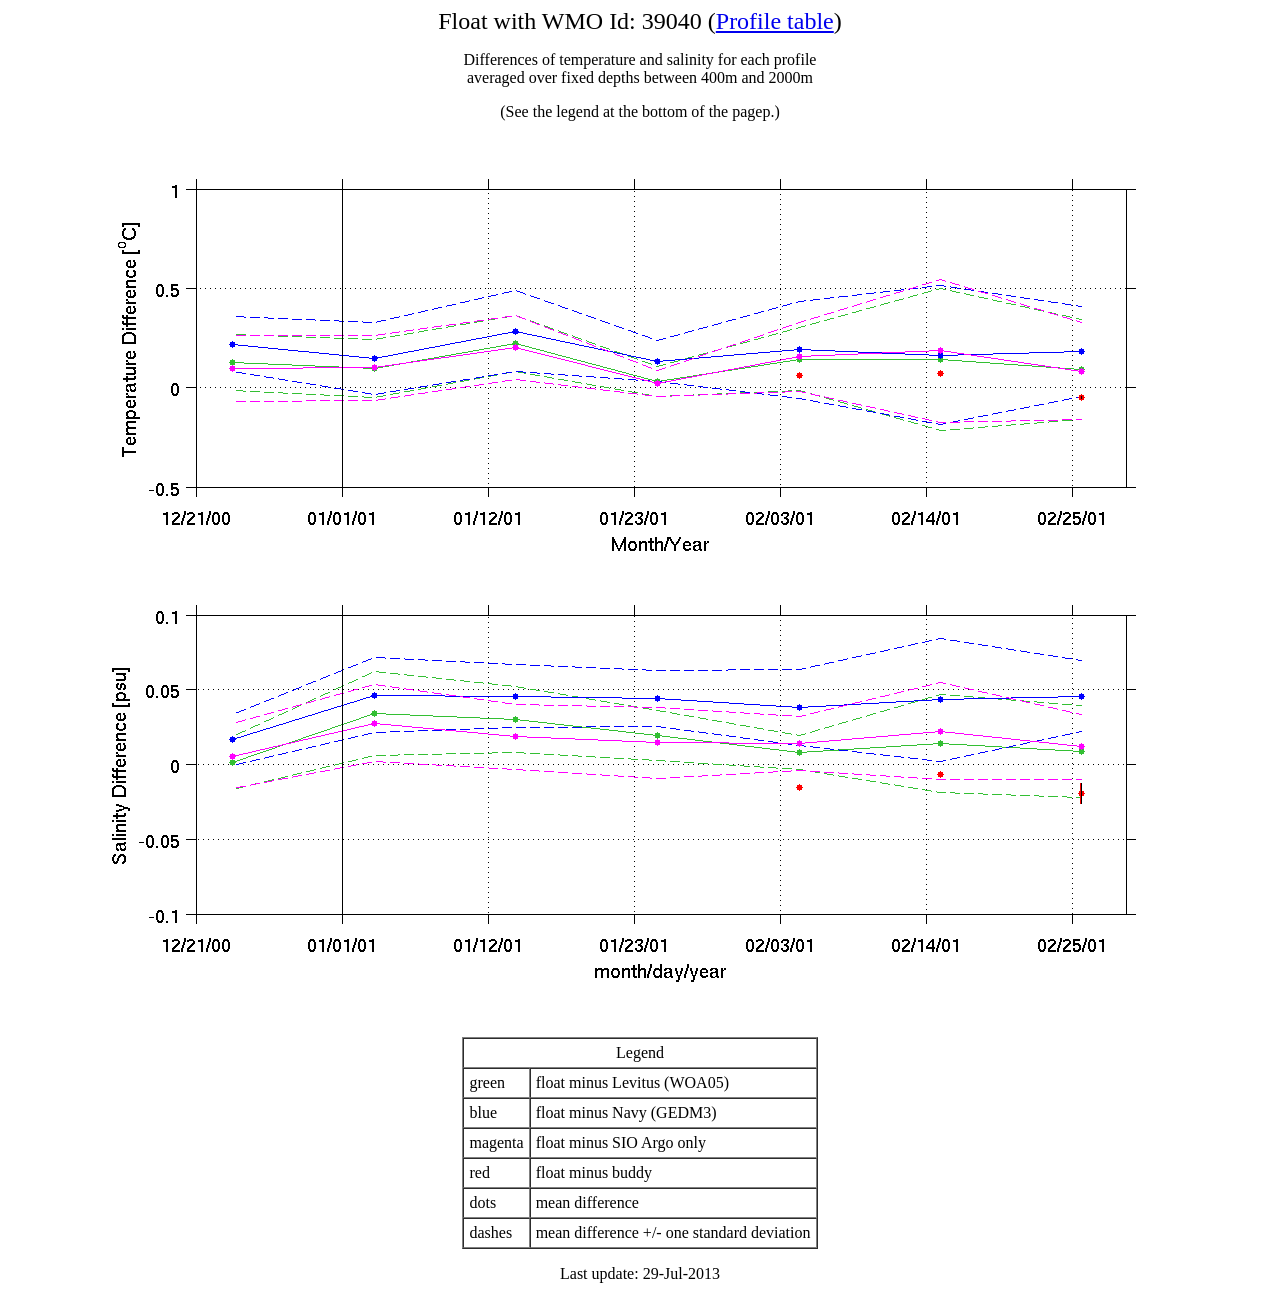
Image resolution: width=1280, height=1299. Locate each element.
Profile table (775, 21)
